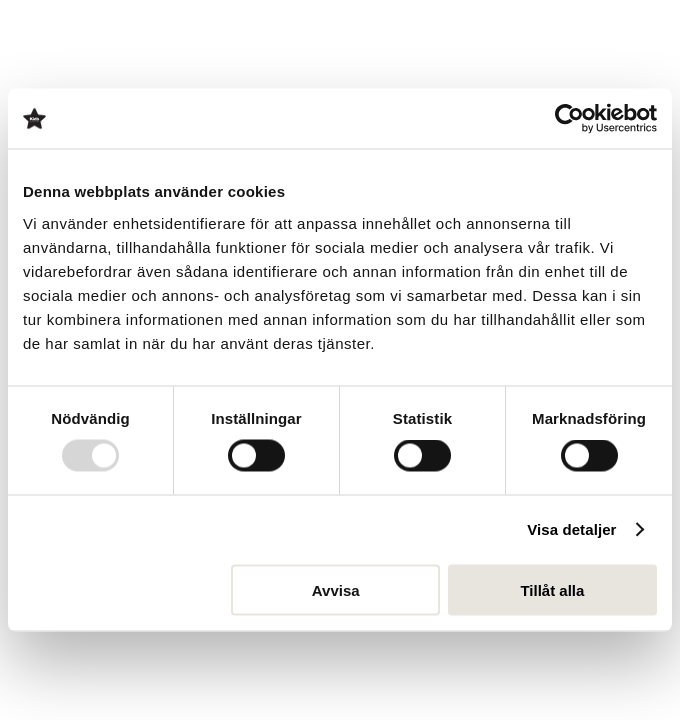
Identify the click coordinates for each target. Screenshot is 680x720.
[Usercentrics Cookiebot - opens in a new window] (569, 119)
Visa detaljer (571, 529)
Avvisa (336, 589)
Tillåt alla (552, 589)
